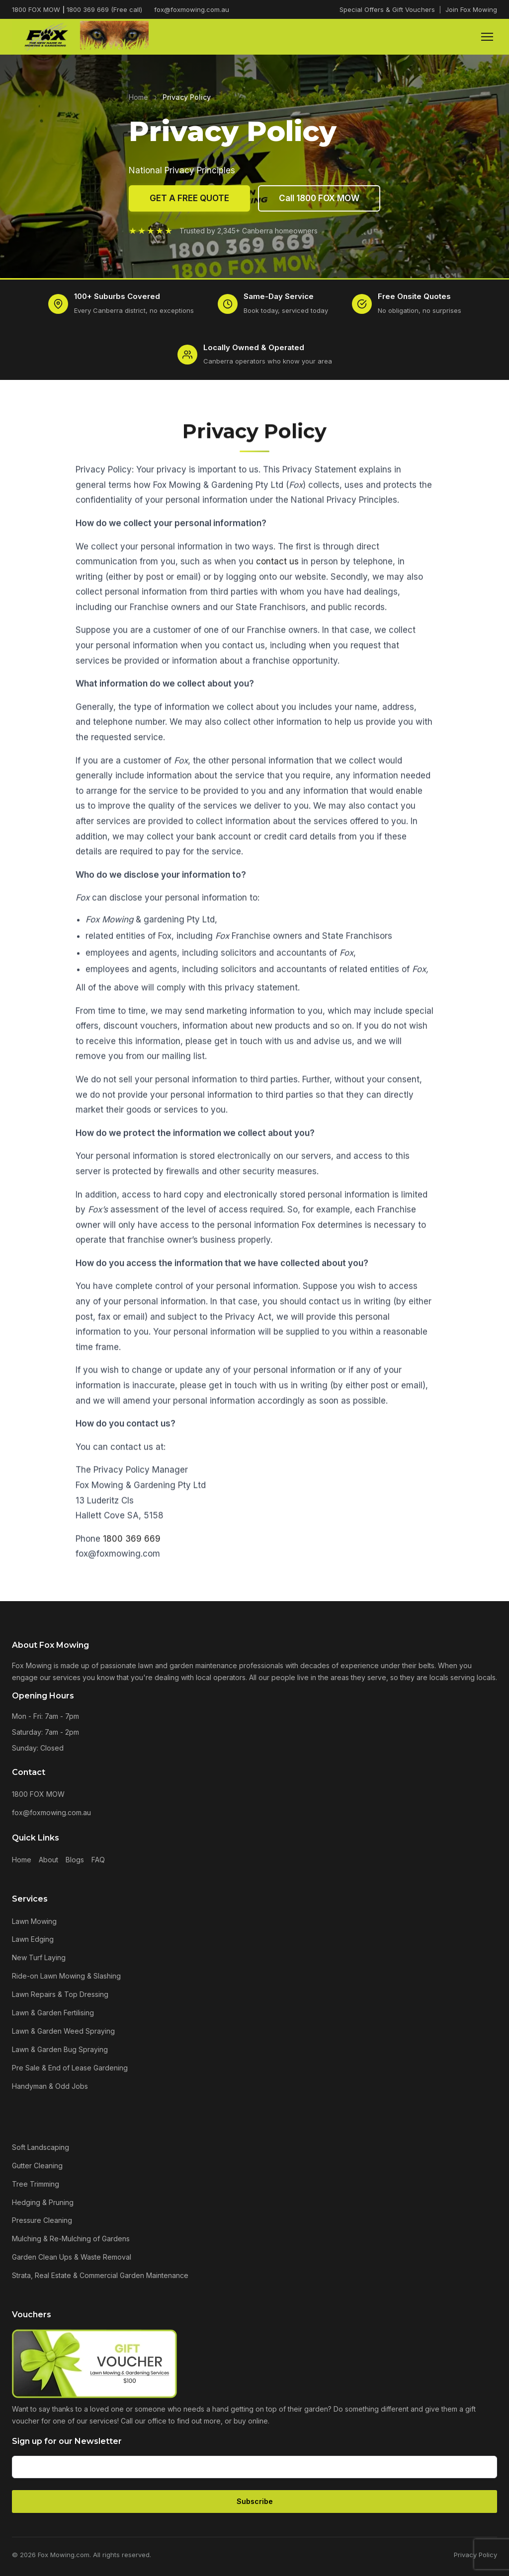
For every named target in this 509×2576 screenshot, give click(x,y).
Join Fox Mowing (471, 9)
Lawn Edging (33, 1939)
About (48, 1859)
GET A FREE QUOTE (189, 199)
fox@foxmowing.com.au (191, 9)
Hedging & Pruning (43, 2202)
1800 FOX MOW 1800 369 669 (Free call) (77, 9)
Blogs (75, 1859)
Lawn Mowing (34, 1921)
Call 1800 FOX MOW (319, 199)
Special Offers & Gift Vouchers (387, 9)
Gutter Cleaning (37, 2165)
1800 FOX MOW (38, 1794)
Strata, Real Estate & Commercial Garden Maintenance (100, 2275)
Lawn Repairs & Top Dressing (60, 1994)
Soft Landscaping (40, 2147)
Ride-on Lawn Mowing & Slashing (66, 1976)
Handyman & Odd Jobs (50, 2086)
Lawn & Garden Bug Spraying (60, 2049)
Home (138, 97)
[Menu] (487, 36)
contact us (277, 567)
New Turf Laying (39, 1957)
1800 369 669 (132, 1544)
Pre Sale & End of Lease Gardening (70, 2067)
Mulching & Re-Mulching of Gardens (71, 2238)
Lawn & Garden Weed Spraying (63, 2031)
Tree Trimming (35, 2184)
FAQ (98, 1859)
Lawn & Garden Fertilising (53, 2012)
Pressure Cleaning (42, 2220)
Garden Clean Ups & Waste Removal (71, 2257)
